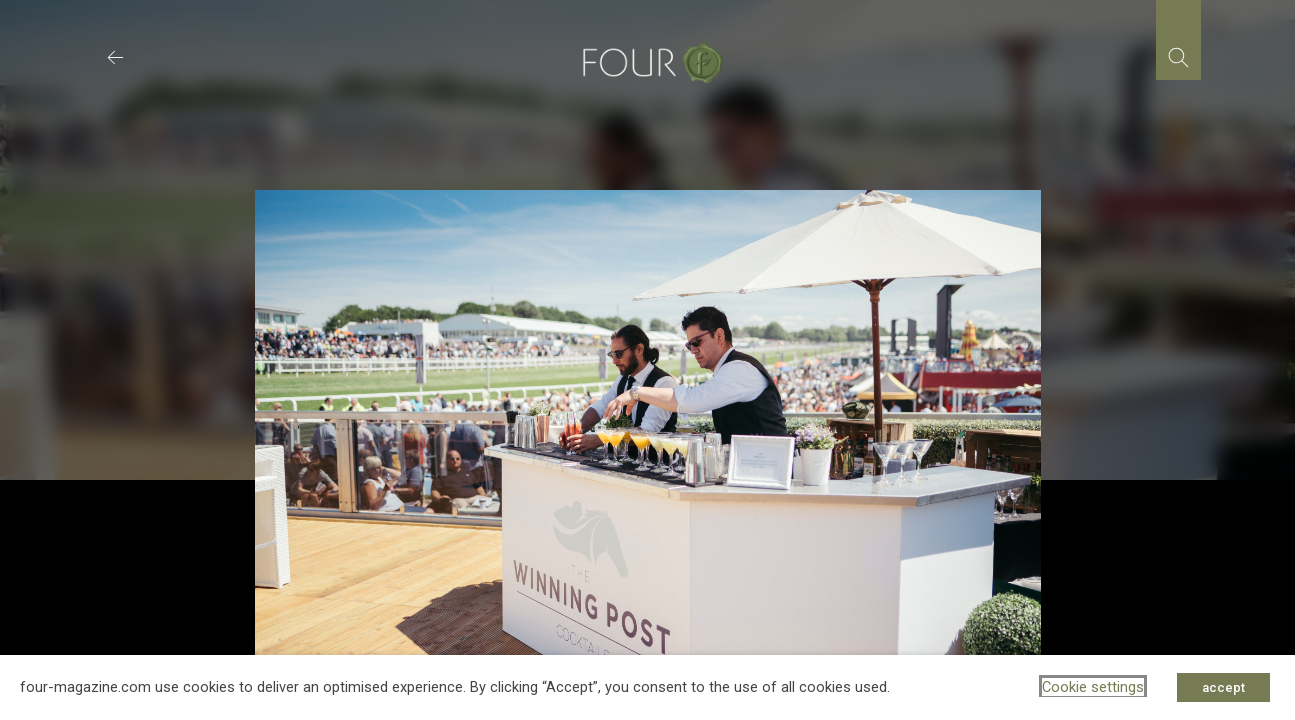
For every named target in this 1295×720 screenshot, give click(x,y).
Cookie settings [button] (1093, 687)
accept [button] (1223, 687)
